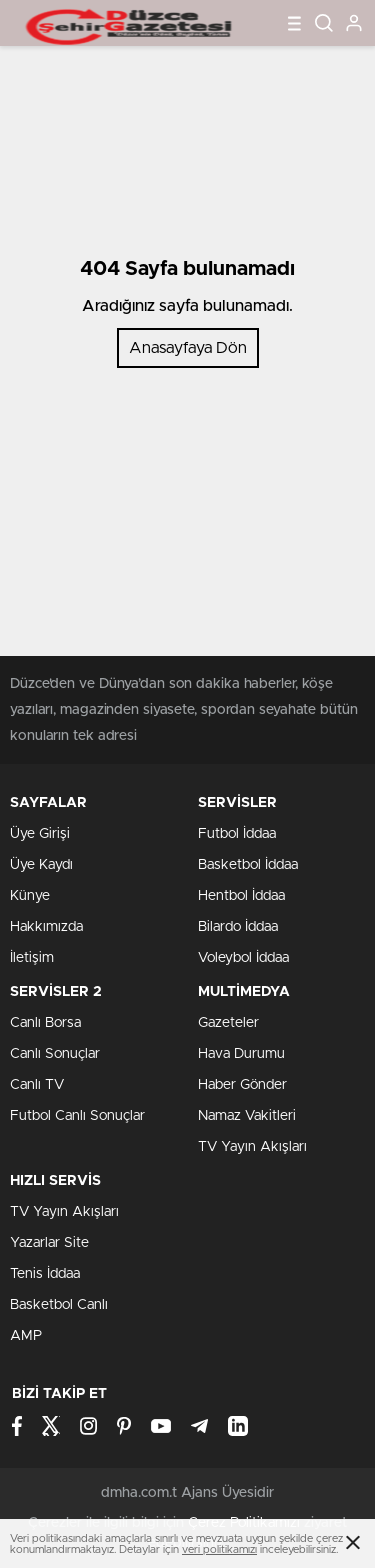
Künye (30, 896)
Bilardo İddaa (238, 927)
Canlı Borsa (45, 1023)
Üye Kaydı (41, 865)
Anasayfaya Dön (188, 348)
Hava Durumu (241, 1054)
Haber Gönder (242, 1085)
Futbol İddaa (237, 834)
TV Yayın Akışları (252, 1147)
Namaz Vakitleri (247, 1116)
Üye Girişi (40, 834)
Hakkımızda (46, 927)
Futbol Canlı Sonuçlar (77, 1116)
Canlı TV (37, 1085)
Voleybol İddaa (243, 958)
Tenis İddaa (45, 1274)
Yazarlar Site (49, 1243)
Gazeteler (228, 1023)
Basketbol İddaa (248, 865)
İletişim (32, 958)
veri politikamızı (219, 1549)
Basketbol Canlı (59, 1305)
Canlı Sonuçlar (55, 1054)
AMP (26, 1336)
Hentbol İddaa (241, 896)
